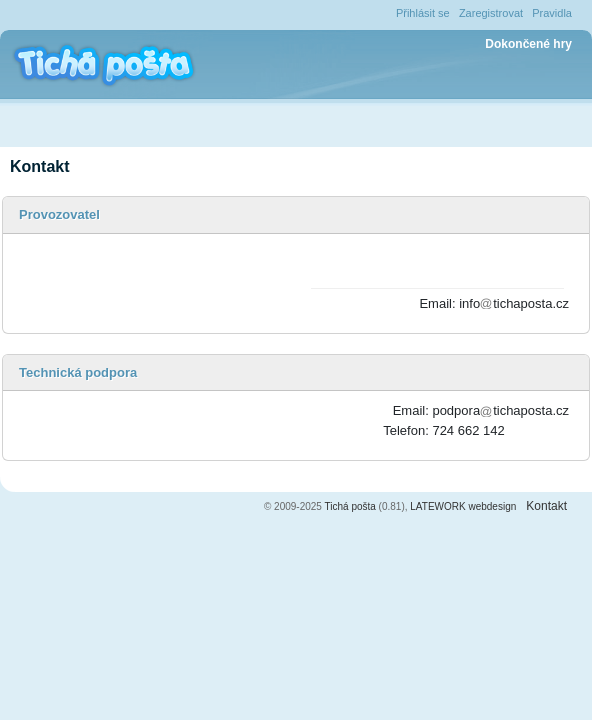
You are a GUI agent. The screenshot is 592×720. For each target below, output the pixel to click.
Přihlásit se (423, 13)
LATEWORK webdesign (463, 506)
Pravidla (552, 13)
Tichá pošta (350, 506)
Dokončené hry (528, 44)
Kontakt (546, 506)
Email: (437, 303)
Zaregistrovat (491, 13)
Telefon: (406, 430)
